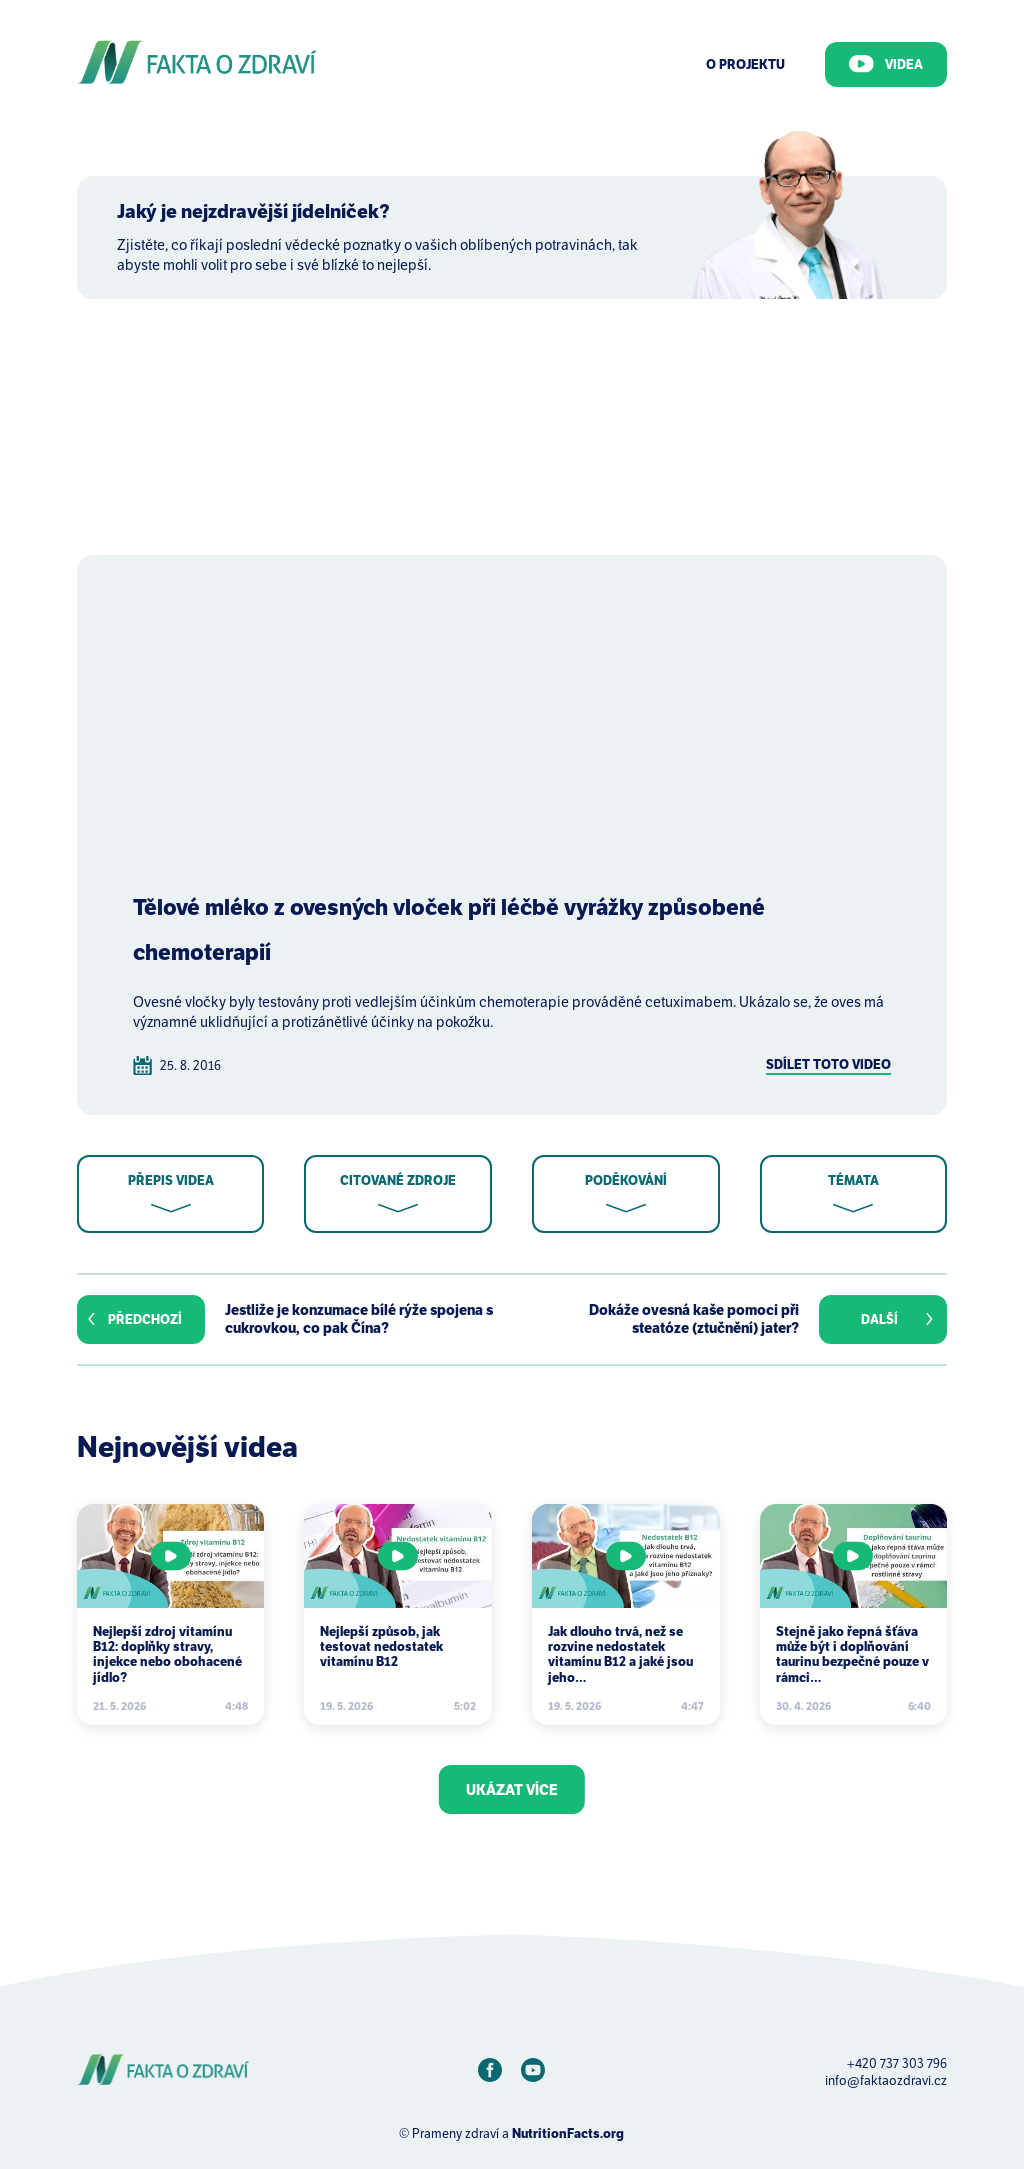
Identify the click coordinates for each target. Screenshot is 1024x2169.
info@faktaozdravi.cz (886, 2080)
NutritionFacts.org (568, 2133)
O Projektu (745, 64)
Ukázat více (512, 1790)
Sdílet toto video (828, 1064)
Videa (886, 64)
